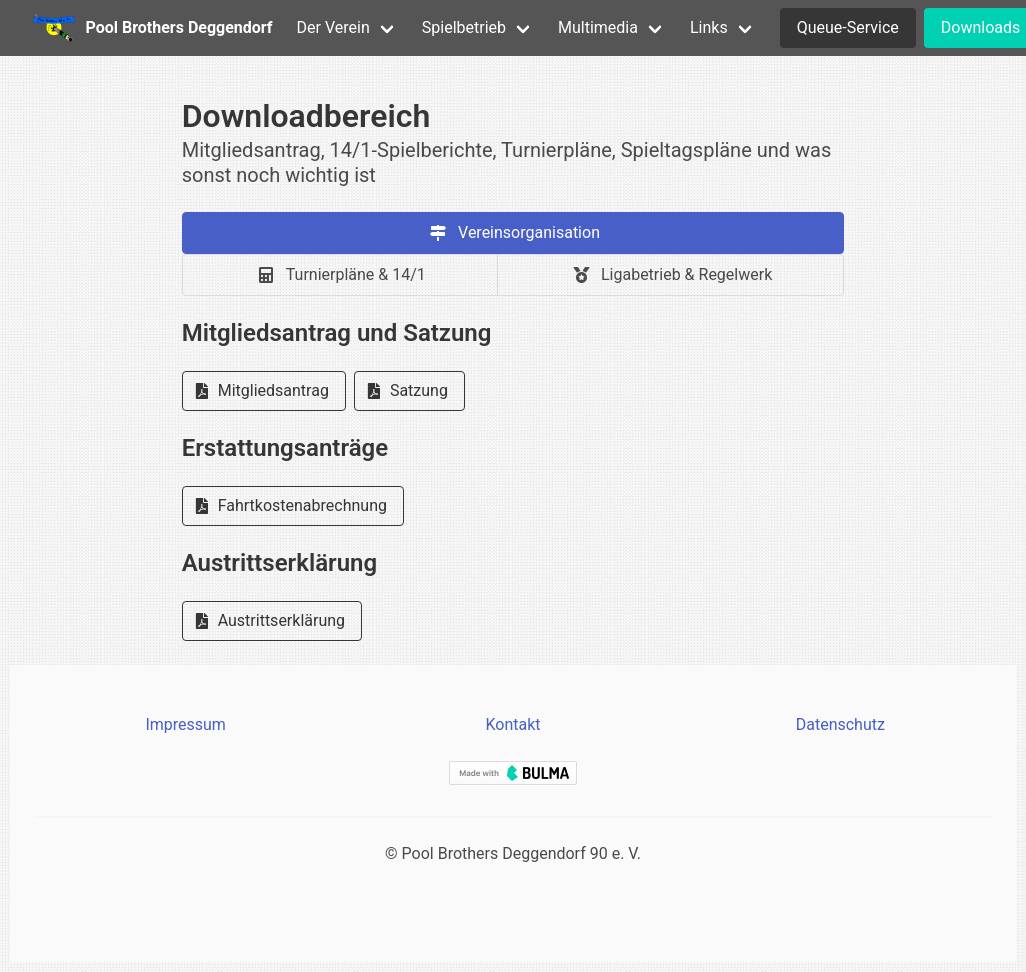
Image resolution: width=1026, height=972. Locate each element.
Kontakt (512, 724)
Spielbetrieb (464, 27)
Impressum (185, 724)
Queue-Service (848, 27)
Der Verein (333, 27)
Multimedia (598, 27)
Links (709, 27)
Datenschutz (840, 724)
